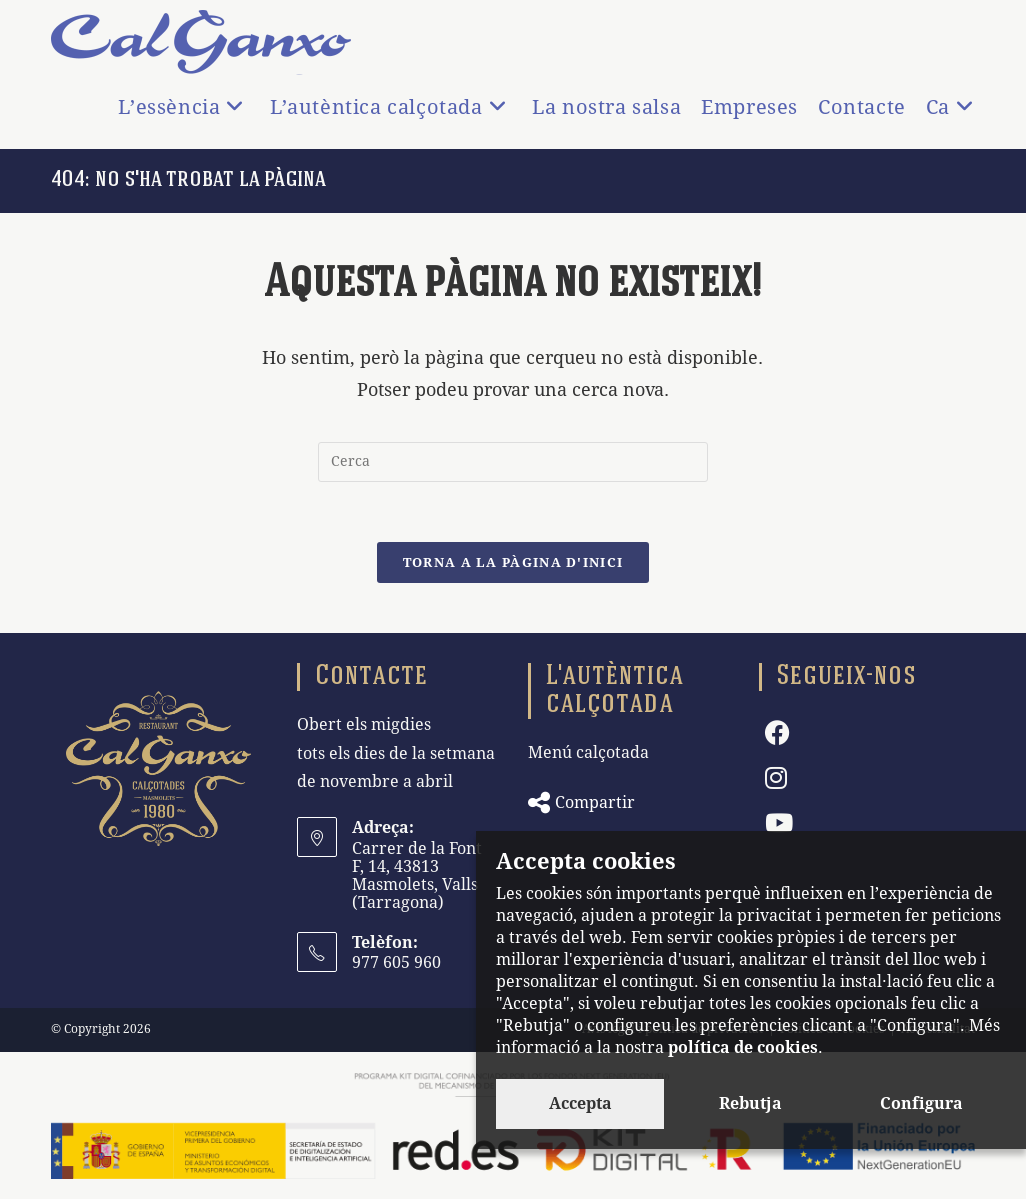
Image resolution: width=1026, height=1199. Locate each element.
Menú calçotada (588, 752)
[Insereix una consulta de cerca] (513, 462)
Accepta (580, 1103)
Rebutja (750, 1103)
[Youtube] (779, 823)
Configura (921, 1103)
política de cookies (743, 1047)
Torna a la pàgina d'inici (513, 562)
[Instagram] (776, 778)
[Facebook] (777, 733)
